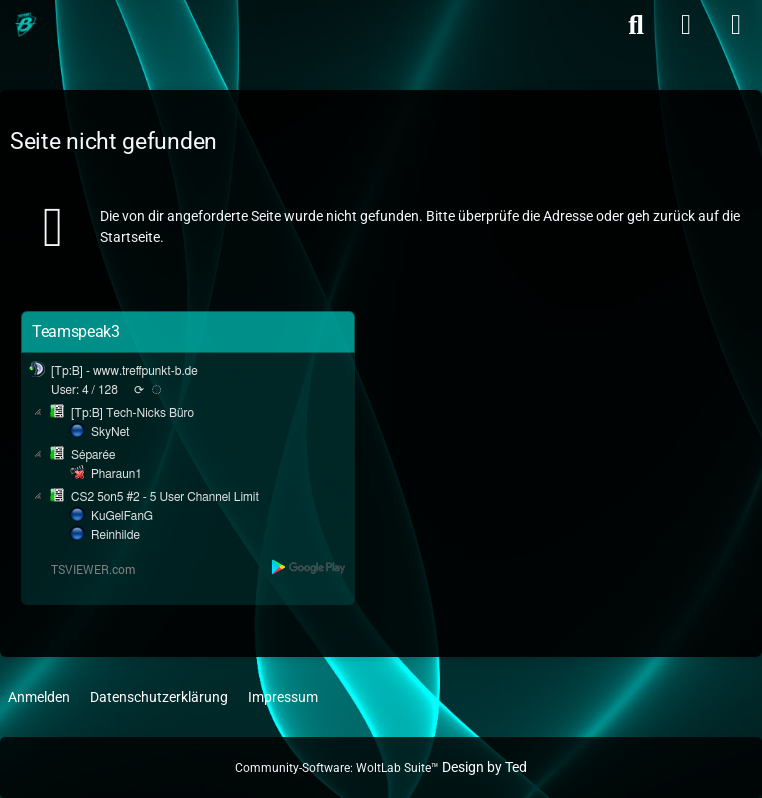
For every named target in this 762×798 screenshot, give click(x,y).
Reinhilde (115, 535)
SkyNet (110, 432)
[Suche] (636, 25)
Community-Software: (337, 768)
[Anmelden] (686, 25)
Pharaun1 (116, 474)
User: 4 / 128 (84, 390)
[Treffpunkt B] (25, 25)
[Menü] (736, 25)
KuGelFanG (122, 516)
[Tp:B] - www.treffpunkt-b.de (124, 371)
